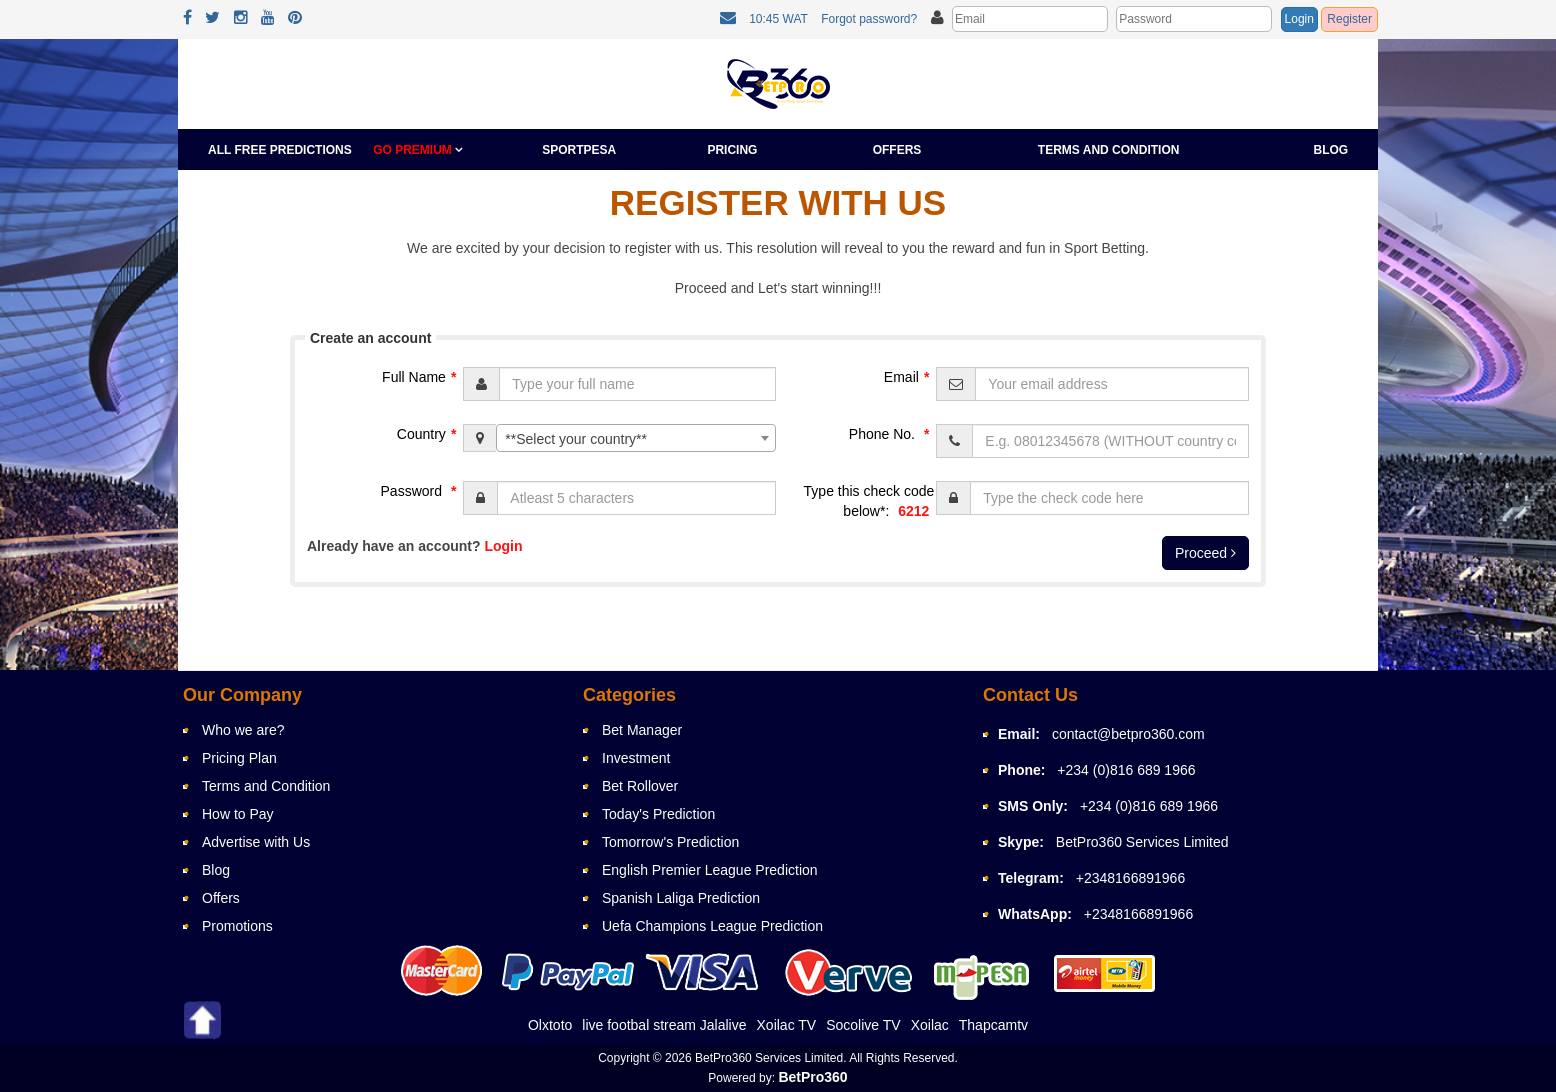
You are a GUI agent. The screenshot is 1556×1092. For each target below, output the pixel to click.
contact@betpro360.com (1128, 734)
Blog (1331, 150)
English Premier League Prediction (710, 870)
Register (1349, 19)
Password (421, 491)
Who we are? (243, 730)
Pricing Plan (239, 758)
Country (429, 434)
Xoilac (930, 1025)
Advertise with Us (256, 842)
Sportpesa (579, 150)
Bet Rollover (640, 786)
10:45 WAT (778, 19)
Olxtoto (550, 1025)
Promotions (237, 926)
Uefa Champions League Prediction (712, 926)
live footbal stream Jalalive (664, 1025)
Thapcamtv (993, 1025)
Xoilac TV (787, 1025)
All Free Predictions (280, 150)
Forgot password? (869, 19)
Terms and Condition (1109, 150)
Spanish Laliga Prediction (681, 898)
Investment (636, 758)
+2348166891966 (1130, 878)
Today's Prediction (658, 814)
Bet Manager (642, 730)
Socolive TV (863, 1025)
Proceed (1205, 553)
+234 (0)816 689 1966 (1126, 770)
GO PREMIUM (418, 150)
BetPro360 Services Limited (1142, 842)
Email (909, 377)
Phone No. (892, 434)
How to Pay (238, 814)
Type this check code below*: (869, 503)
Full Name (421, 377)
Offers (897, 150)
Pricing (732, 150)
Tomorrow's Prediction (670, 842)
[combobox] (636, 438)
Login (1299, 19)
